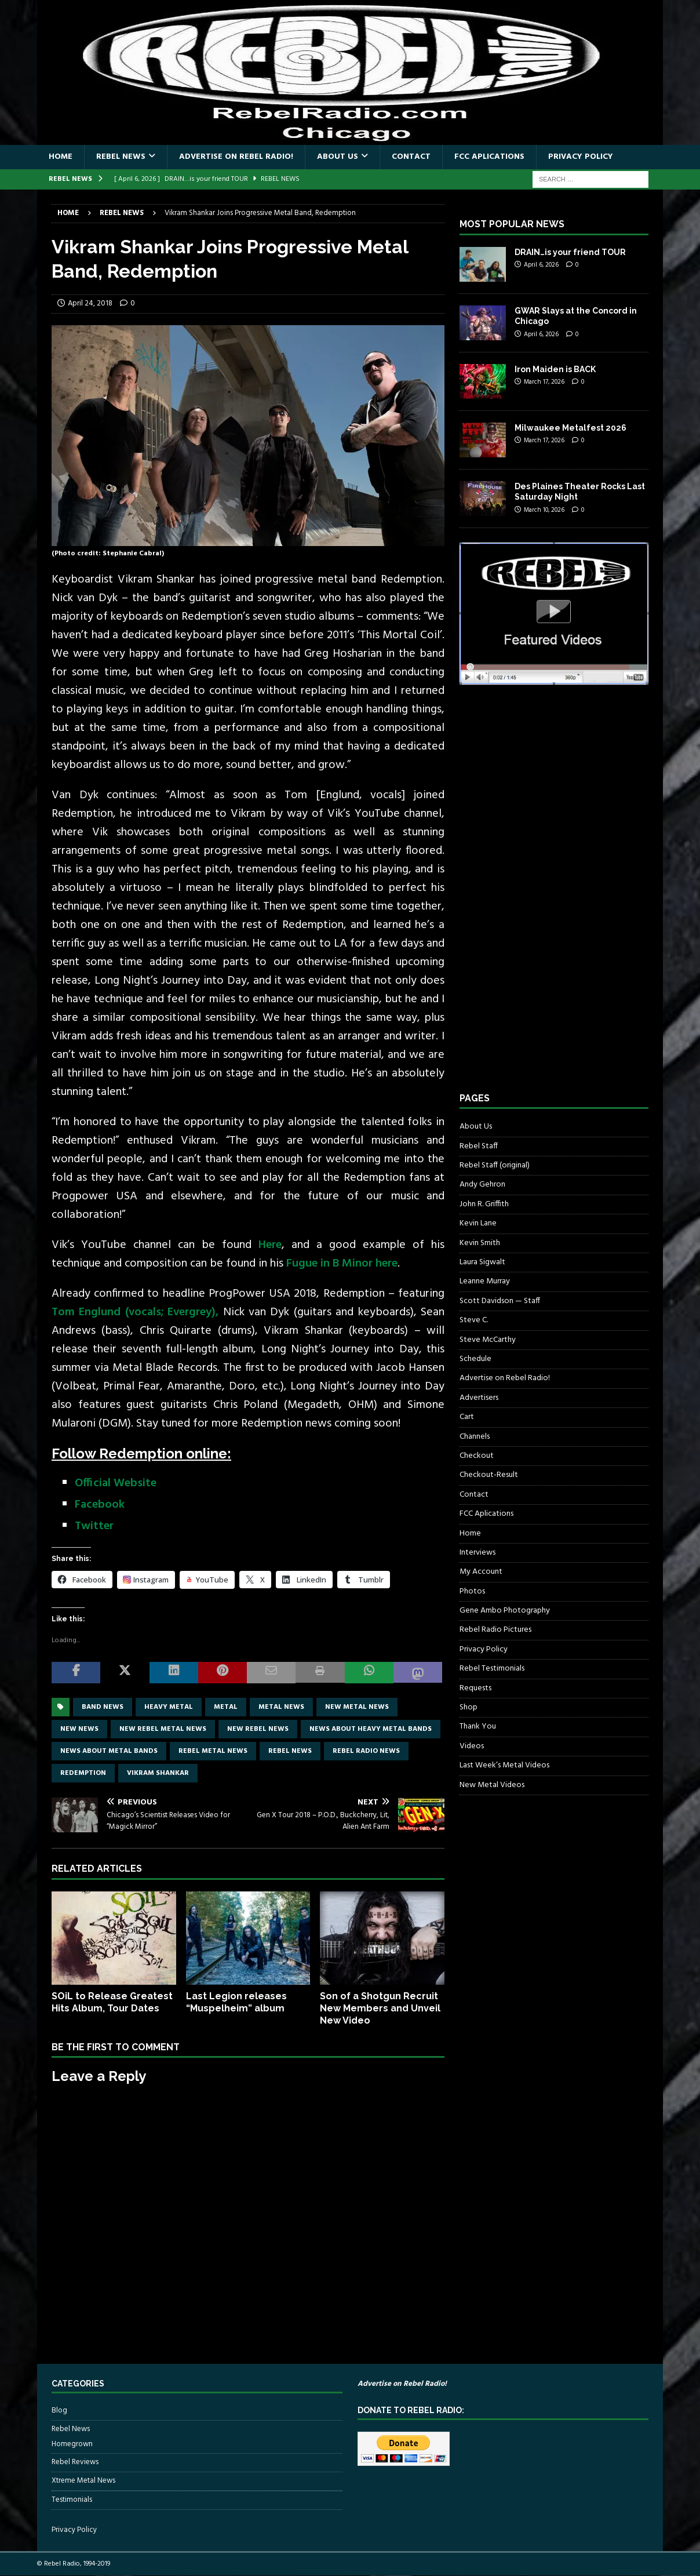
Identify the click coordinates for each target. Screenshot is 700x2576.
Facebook (100, 1505)
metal (226, 1707)
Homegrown (72, 2444)
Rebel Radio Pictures (495, 1629)
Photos (472, 1591)
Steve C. (474, 1320)
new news (79, 1729)
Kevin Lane (478, 1223)
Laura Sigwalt (482, 1262)
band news (102, 1707)
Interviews (477, 1552)
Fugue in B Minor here (342, 1263)
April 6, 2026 (541, 265)
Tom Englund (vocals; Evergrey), (135, 1312)
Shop (468, 1707)
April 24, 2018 (90, 303)
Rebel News (120, 156)
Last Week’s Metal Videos (504, 1765)
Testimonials (72, 2500)
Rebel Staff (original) (495, 1165)
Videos (472, 1746)
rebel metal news (212, 1751)
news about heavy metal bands (370, 1729)
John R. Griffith (484, 1204)
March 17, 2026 (544, 382)
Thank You (478, 1726)
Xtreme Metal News (83, 2481)
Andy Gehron (482, 1184)
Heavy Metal (168, 1707)
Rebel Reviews (75, 2462)
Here (270, 1245)
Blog (59, 2411)
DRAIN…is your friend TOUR (570, 252)
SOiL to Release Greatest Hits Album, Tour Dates (112, 2002)
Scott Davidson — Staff (500, 1301)
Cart (467, 1417)
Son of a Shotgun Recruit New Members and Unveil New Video (380, 2008)
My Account (481, 1571)
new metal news (357, 1707)
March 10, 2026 (544, 510)
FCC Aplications (489, 156)
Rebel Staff (479, 1146)
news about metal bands (109, 1751)
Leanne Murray (485, 1281)
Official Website (115, 1483)
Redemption (83, 1773)
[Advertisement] (546, 899)
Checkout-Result (489, 1475)
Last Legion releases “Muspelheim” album (236, 2002)
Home (60, 156)
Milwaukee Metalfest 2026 (570, 427)
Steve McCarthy (488, 1340)
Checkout (477, 1455)
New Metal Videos (492, 1785)
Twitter (94, 1526)
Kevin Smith (480, 1243)
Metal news (281, 1707)
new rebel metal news (162, 1729)
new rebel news (258, 1729)
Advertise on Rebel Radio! (236, 156)
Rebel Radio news (366, 1751)
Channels (475, 1436)
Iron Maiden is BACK (555, 369)
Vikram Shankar (158, 1773)
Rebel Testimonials (492, 1668)
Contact (411, 156)
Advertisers (479, 1398)
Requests (475, 1688)
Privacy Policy (580, 156)
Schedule (475, 1359)
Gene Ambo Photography (505, 1610)
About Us (337, 156)
